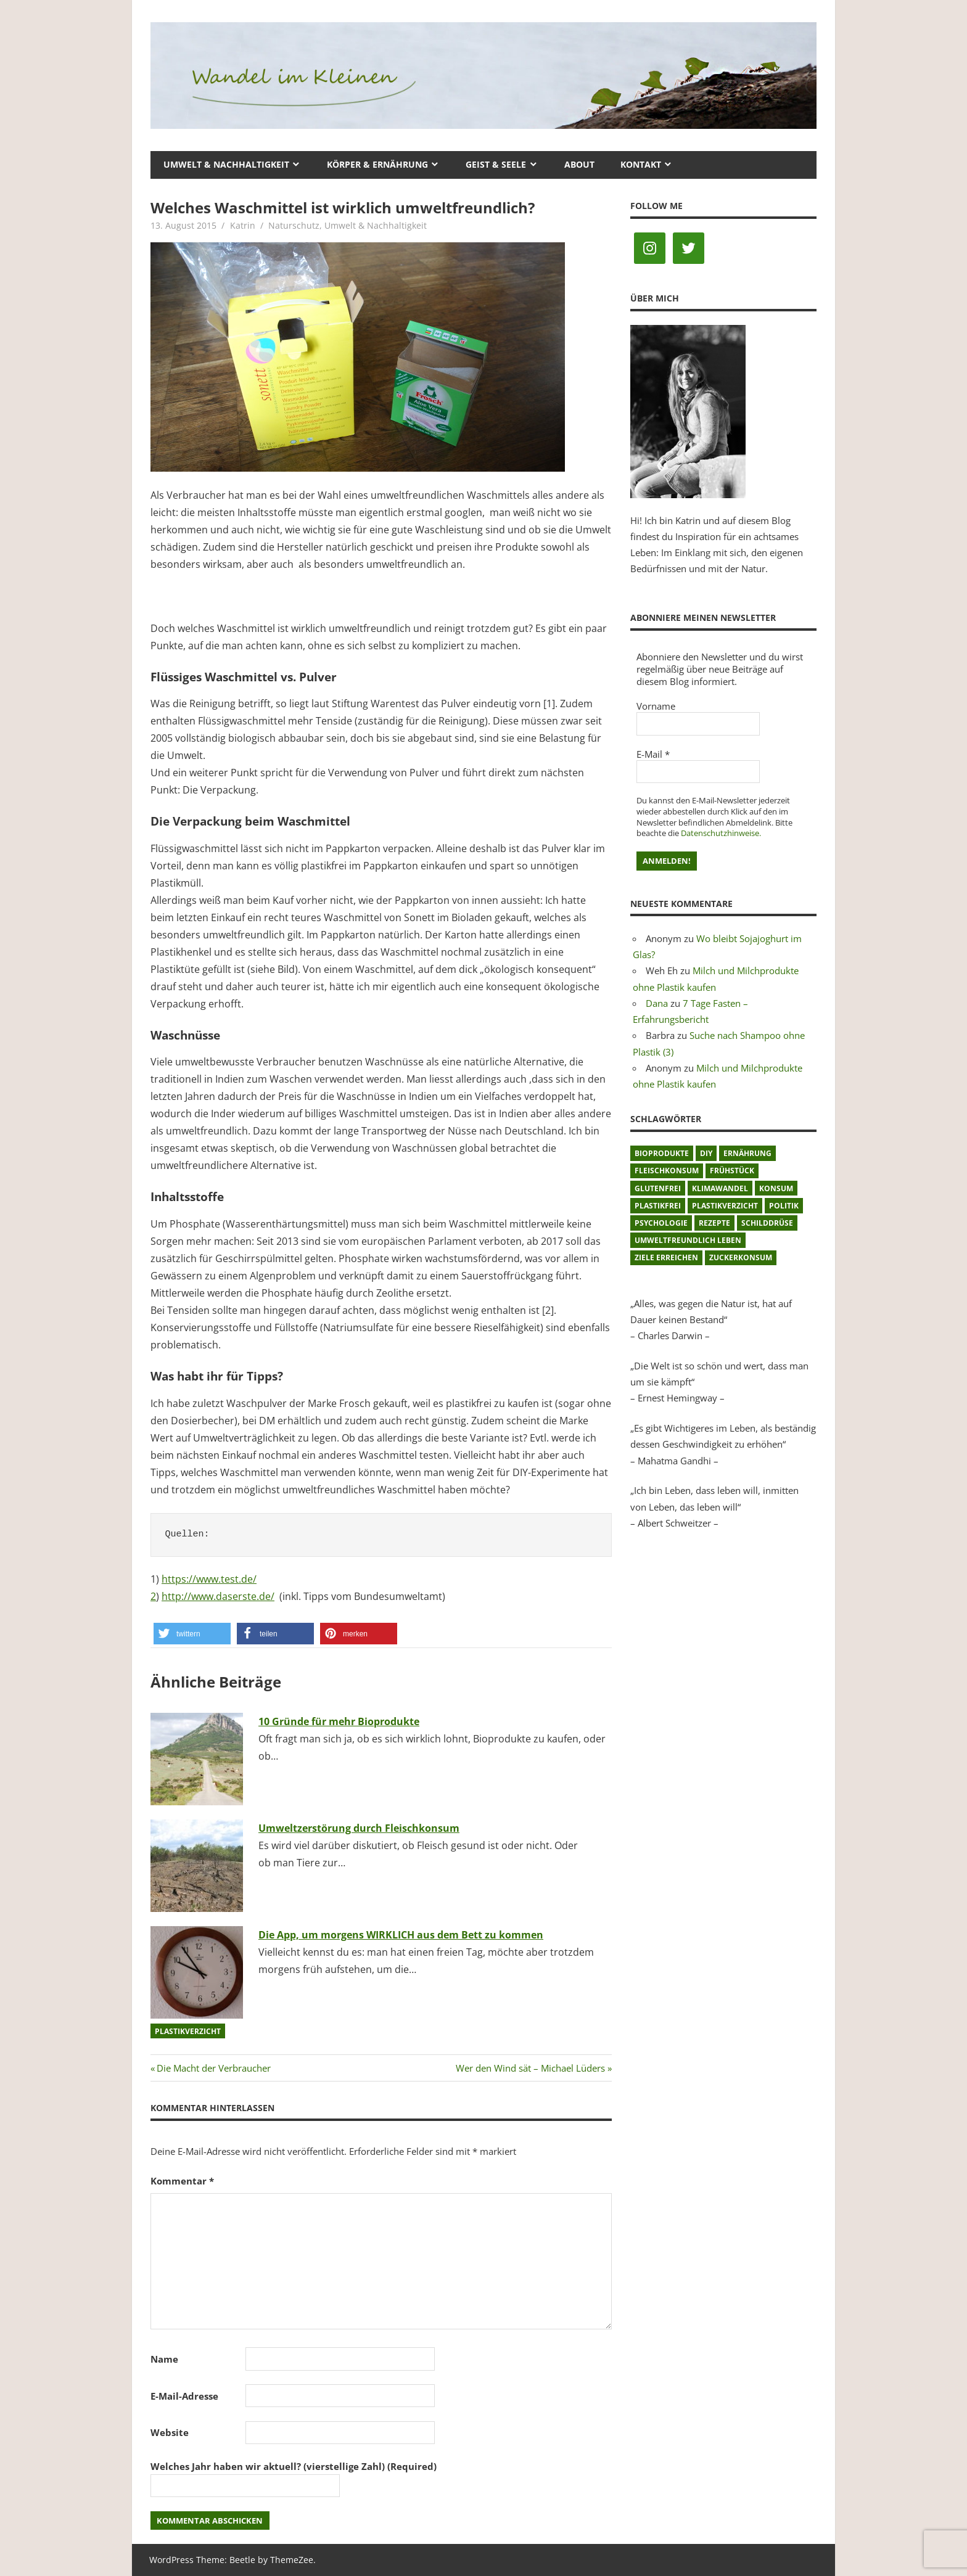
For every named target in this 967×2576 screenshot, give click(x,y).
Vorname (655, 706)
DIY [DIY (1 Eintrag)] (706, 1153)
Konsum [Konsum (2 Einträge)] (776, 1188)
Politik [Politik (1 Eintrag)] (784, 1205)
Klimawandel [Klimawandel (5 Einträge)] (720, 1188)
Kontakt (640, 164)
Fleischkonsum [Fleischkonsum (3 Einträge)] (667, 1170)
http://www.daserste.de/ (218, 1596)
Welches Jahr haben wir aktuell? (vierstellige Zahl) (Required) (293, 2466)
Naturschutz (293, 225)
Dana (657, 1003)
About (579, 164)
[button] (192, 1633)
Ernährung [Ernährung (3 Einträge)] (747, 1153)
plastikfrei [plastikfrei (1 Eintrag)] (658, 1205)
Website (169, 2432)
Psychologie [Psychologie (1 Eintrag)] (661, 1223)
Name (164, 2359)
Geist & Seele (496, 164)
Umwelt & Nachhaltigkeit (226, 164)
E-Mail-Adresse (184, 2396)
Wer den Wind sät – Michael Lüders (530, 2068)
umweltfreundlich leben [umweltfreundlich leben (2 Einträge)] (688, 1240)
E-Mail (653, 754)
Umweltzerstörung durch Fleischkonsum (358, 1828)
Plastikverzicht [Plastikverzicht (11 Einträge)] (725, 1205)
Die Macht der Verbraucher (213, 2068)
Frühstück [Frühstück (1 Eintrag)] (732, 1170)
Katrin (242, 225)
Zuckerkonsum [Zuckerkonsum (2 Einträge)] (740, 1257)
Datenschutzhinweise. (721, 833)
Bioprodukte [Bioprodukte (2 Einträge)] (662, 1153)
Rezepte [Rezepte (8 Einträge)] (714, 1223)
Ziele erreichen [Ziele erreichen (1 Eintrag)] (666, 1257)
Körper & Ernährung (377, 164)
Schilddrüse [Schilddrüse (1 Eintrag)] (767, 1223)
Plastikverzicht (188, 2031)
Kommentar (182, 2181)
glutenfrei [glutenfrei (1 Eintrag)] (658, 1188)
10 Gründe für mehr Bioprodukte (338, 1721)
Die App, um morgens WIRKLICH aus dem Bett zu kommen (400, 1935)
